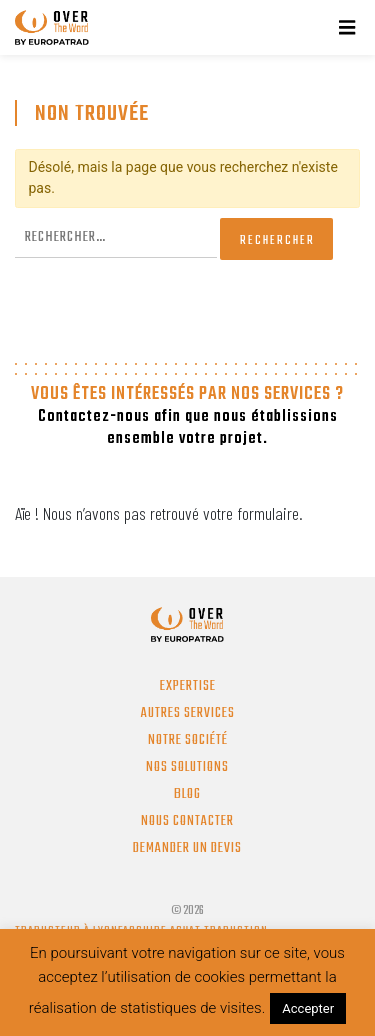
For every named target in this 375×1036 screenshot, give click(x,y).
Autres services (188, 713)
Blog (187, 794)
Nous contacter (187, 821)
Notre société (188, 740)
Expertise (188, 686)
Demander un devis (187, 848)
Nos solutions (187, 767)
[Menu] (347, 27)
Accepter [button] (308, 1008)
